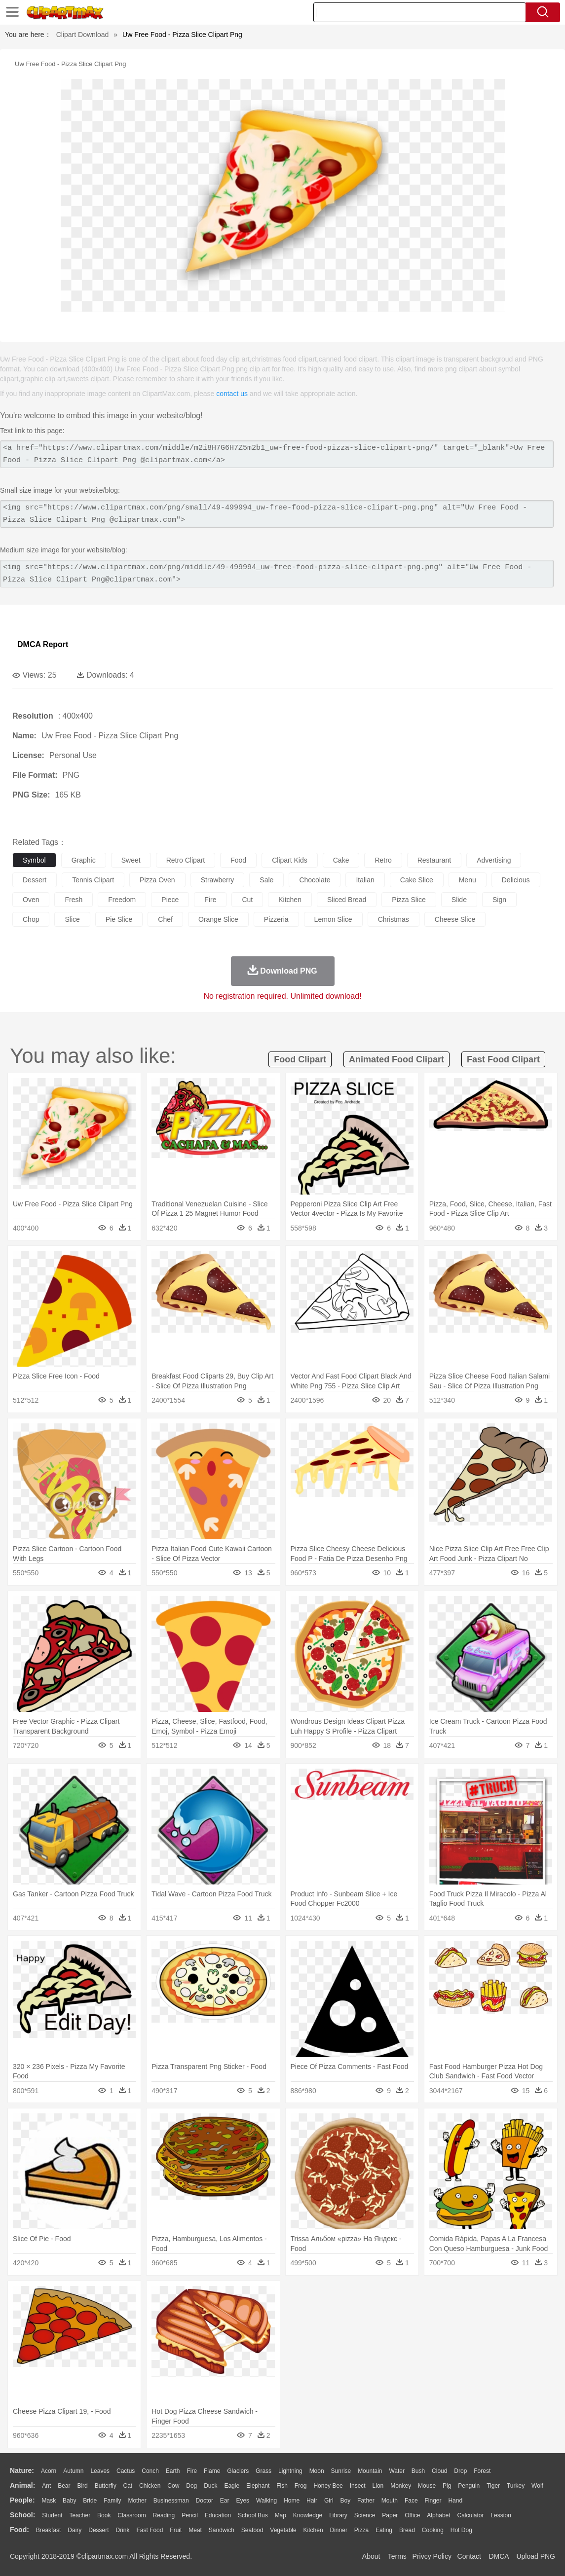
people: (22, 2500)
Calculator (470, 2515)
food (238, 860)
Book (104, 2515)
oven (31, 900)
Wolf (537, 2485)
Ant (46, 2485)
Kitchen (313, 2530)
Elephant (257, 2485)
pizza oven (157, 880)
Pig (447, 2485)
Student (52, 2515)
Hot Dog (461, 2530)
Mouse (427, 2485)
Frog (301, 2485)
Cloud (439, 2470)
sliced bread (346, 900)
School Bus (253, 2515)
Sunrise (341, 2470)
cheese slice (455, 919)
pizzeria (276, 919)
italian (365, 880)
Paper (390, 2515)
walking (266, 2500)
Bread (407, 2530)
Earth (173, 2470)
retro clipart (185, 860)
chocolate (314, 880)
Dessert (98, 2530)
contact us (232, 394)
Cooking (433, 2530)
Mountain (370, 2470)
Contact (469, 2556)
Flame (212, 2470)
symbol (34, 860)
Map (280, 2515)
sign (499, 900)
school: (22, 2515)
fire (210, 900)
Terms (397, 2556)
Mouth (389, 2500)
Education (218, 2515)
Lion (378, 2485)
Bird (82, 2485)
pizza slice (408, 900)
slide (459, 900)
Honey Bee (327, 2485)
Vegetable (283, 2530)
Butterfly (105, 2485)
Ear (224, 2500)
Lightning (290, 2470)
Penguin (469, 2485)
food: (19, 2530)
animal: (22, 2485)
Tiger (493, 2485)
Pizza (361, 2530)
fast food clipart (503, 1059)
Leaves (100, 2470)
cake (341, 860)
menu (467, 880)
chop (31, 919)
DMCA (498, 2556)
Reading (164, 2515)
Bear (64, 2485)
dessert (34, 880)
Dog (191, 2485)
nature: (22, 2470)
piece (170, 900)
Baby (69, 2500)
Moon (316, 2470)
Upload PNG (535, 2556)
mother (137, 2500)
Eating (384, 2530)
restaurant (434, 860)
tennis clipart (93, 880)
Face (411, 2500)
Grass (263, 2470)
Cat (128, 2485)
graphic (84, 860)
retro (383, 860)
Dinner (338, 2530)
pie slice (119, 919)
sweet (131, 860)
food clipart (300, 1059)
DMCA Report (42, 644)
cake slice (416, 880)
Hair (311, 2500)
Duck (210, 2485)
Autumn (73, 2470)
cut (247, 900)
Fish (282, 2485)
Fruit (176, 2530)
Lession (500, 2515)
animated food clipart (396, 1059)
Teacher (80, 2515)
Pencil (190, 2515)
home (292, 2500)
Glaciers (238, 2470)
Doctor (204, 2500)
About (371, 2556)
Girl (329, 2500)
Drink (123, 2530)
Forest (482, 2470)
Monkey (400, 2485)
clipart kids (289, 860)
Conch (150, 2470)
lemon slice (333, 919)
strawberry (217, 880)
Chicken (149, 2485)
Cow (173, 2485)
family (112, 2500)
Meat (195, 2530)
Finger (432, 2500)
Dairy (74, 2530)
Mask (48, 2500)
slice (72, 919)
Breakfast (48, 2530)
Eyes (242, 2500)
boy (345, 2500)
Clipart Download (82, 34)
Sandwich (221, 2530)
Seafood (252, 2530)
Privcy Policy (432, 2556)
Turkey (516, 2485)
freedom (122, 900)
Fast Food (149, 2530)
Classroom (131, 2515)
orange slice (218, 919)
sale (266, 880)
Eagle (231, 2485)
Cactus (125, 2470)
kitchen (289, 900)
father (366, 2500)
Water (397, 2470)
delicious (516, 880)
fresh (73, 900)
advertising (494, 860)
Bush (418, 2470)
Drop (460, 2470)
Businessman (171, 2500)
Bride (90, 2500)
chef (165, 919)
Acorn (48, 2470)
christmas (393, 919)
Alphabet (438, 2515)
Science (365, 2515)
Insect (358, 2485)
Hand (455, 2500)
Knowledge (307, 2515)
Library (338, 2515)
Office (412, 2515)
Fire (192, 2470)
